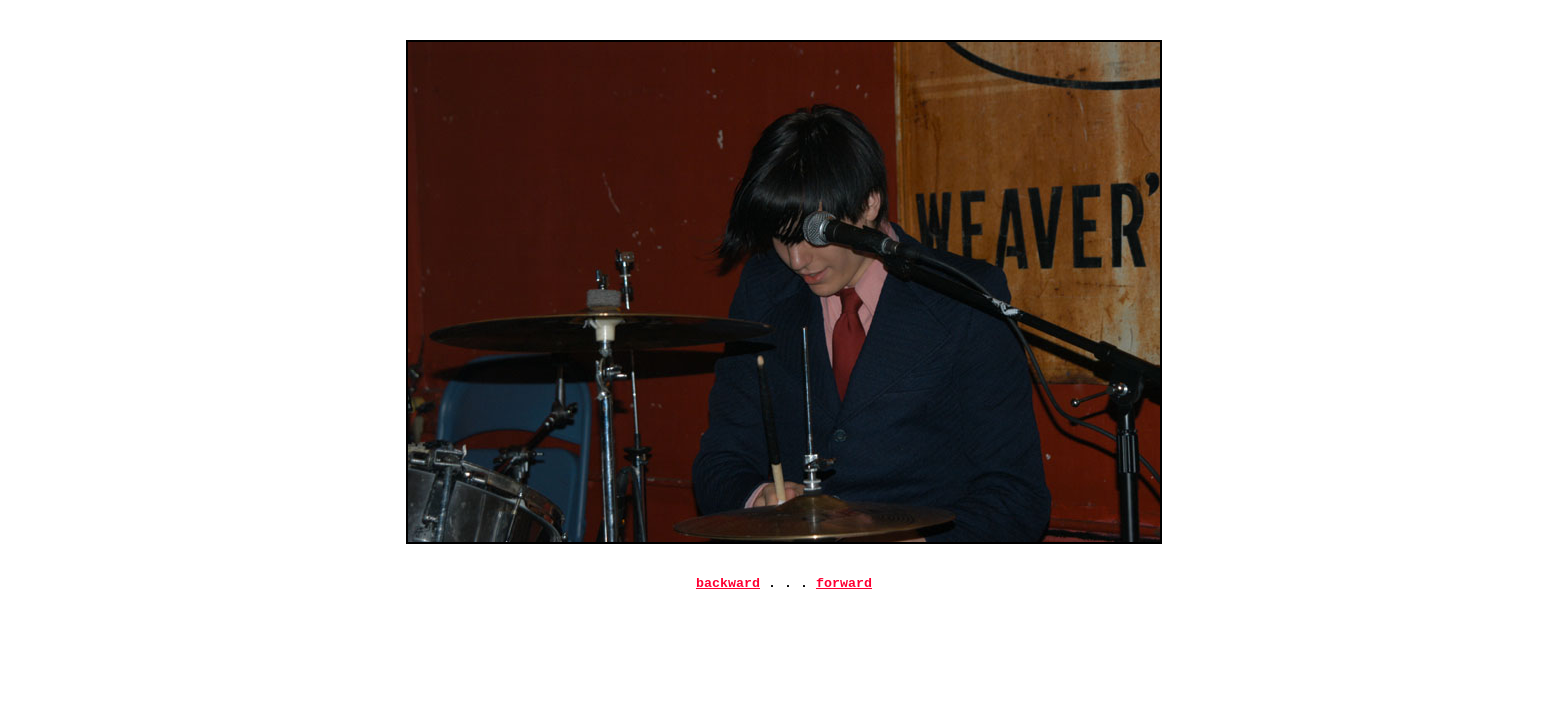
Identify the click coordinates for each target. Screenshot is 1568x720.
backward (728, 585)
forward (844, 585)
